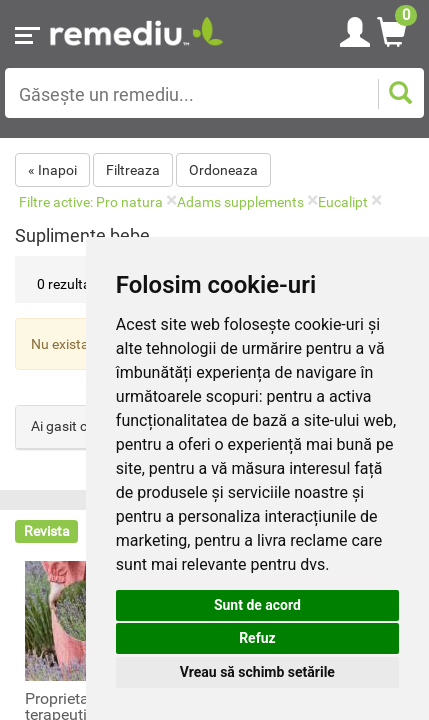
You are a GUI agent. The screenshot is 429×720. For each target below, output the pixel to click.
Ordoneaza (223, 170)
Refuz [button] (257, 638)
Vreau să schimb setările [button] (257, 672)
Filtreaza (133, 170)
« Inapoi (52, 170)
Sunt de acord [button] (257, 605)
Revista (47, 531)
